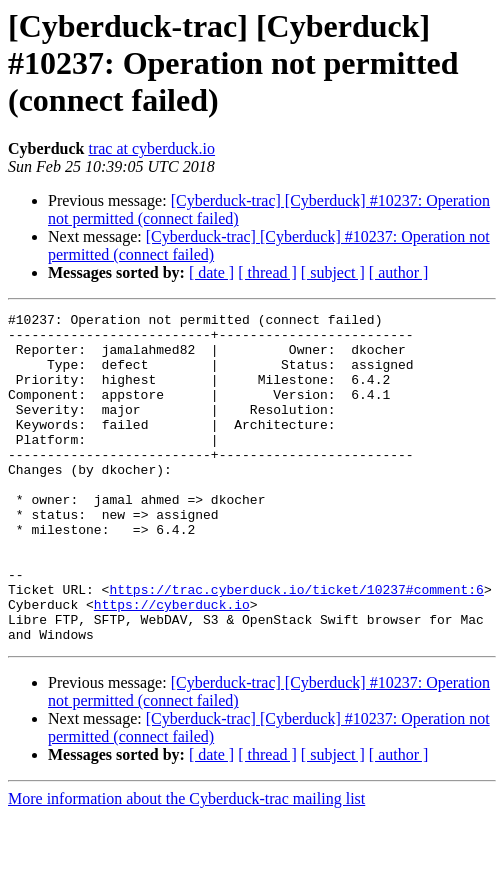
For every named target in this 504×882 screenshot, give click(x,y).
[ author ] (399, 272)
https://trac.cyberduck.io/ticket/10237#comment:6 (296, 646)
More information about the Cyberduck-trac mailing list (186, 864)
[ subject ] (333, 272)
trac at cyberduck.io (151, 148)
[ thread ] (267, 272)
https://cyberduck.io (172, 664)
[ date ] (211, 272)
